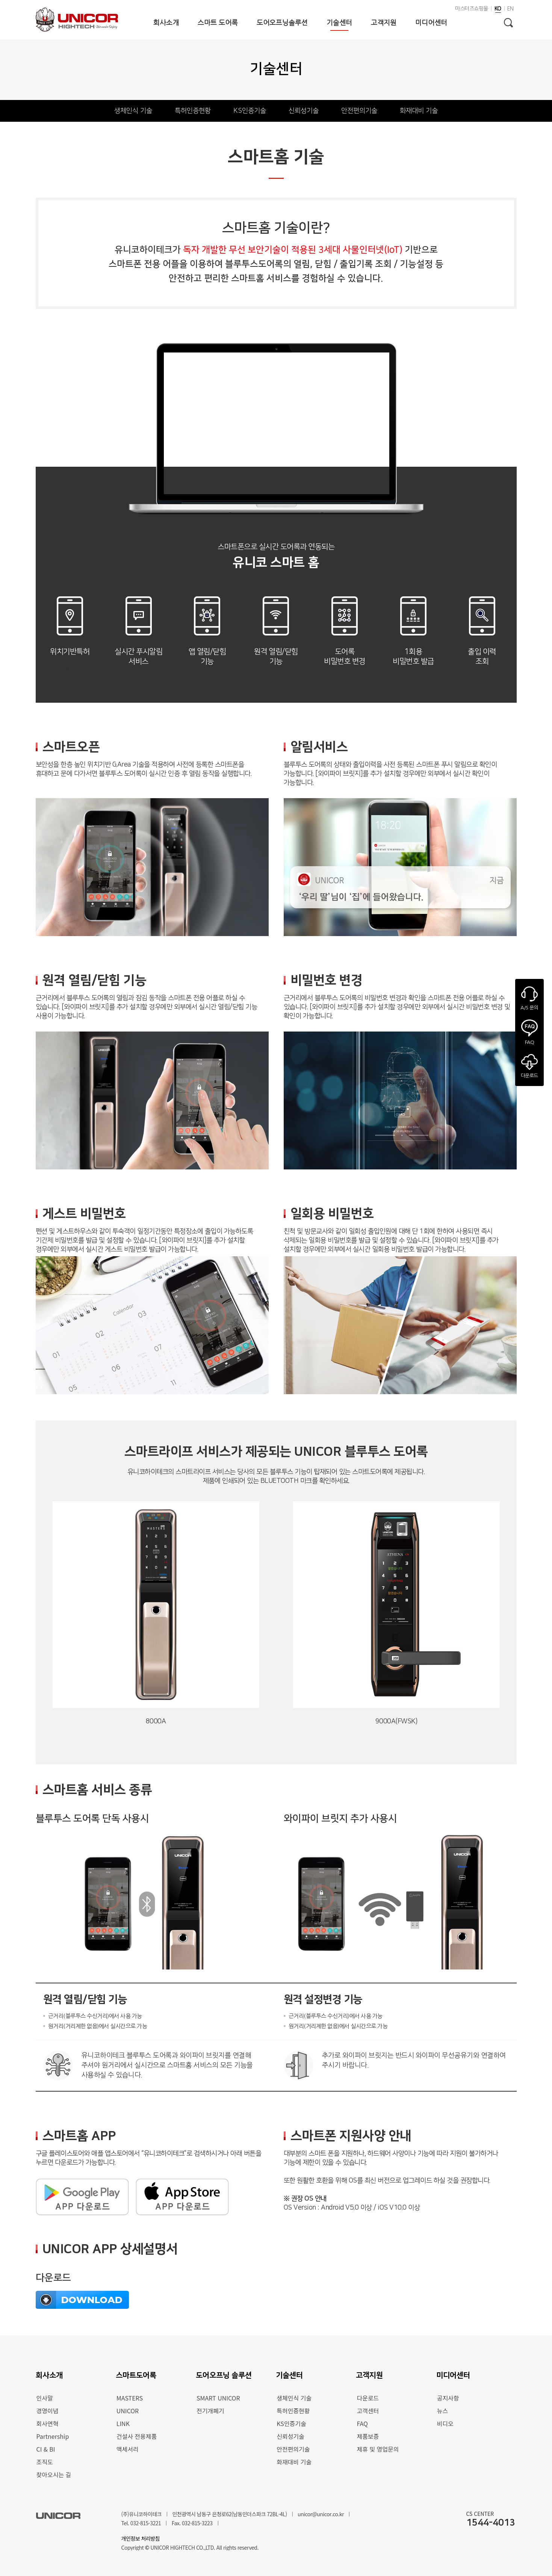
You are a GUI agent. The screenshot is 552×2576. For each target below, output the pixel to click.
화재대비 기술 (419, 111)
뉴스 (442, 2410)
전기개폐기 (210, 2410)
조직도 (44, 2461)
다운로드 (368, 2397)
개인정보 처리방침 (140, 2538)
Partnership (52, 2436)
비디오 (445, 2423)
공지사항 (448, 2397)
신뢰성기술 (304, 111)
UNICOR (127, 2410)
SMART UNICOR (218, 2397)
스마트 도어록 (218, 23)
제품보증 (368, 2436)
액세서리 (127, 2448)
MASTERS (129, 2397)
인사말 (44, 2397)
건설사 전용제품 (136, 2436)
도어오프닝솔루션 (282, 23)
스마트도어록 (136, 2375)
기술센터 (339, 23)
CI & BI (45, 2448)
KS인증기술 (249, 111)
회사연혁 (47, 2423)
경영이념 (47, 2410)
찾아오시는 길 (53, 2474)
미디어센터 (431, 23)
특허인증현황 (193, 111)
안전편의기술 (359, 111)
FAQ (362, 2423)
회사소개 (166, 23)
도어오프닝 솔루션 (224, 2375)
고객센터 (368, 2410)
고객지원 (383, 23)
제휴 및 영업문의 (378, 2448)
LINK (123, 2423)
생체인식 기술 (133, 111)
